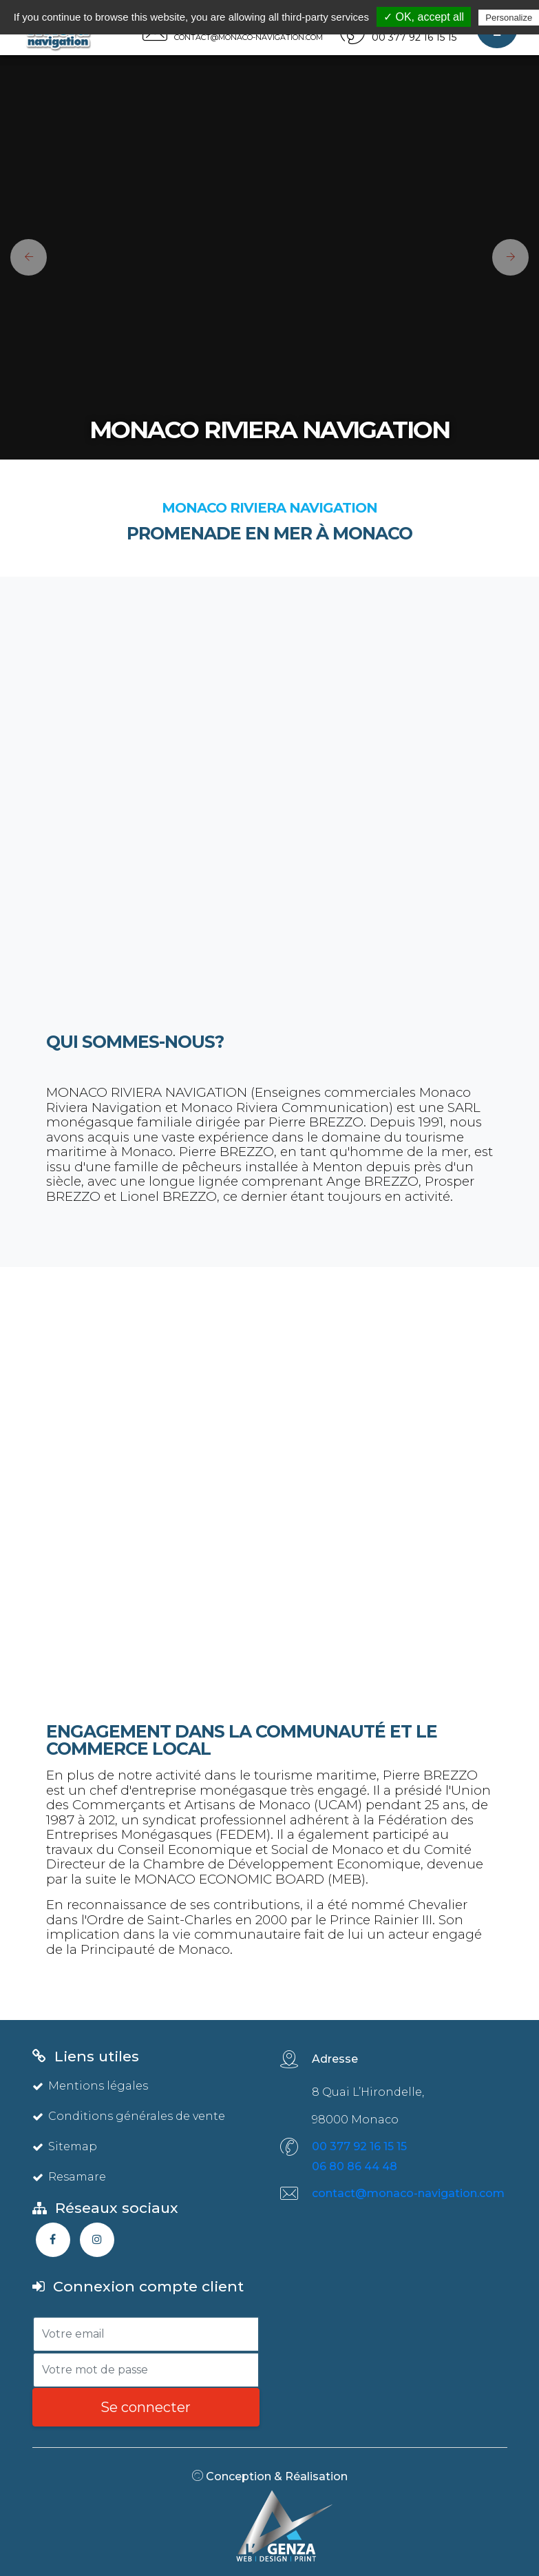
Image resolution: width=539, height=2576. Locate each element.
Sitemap (64, 2146)
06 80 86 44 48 (354, 2166)
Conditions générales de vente (128, 2116)
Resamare (69, 2176)
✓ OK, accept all (423, 17)
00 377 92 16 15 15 (359, 2146)
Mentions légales (90, 2085)
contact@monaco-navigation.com (408, 2193)
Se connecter (146, 2407)
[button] (23, 257)
